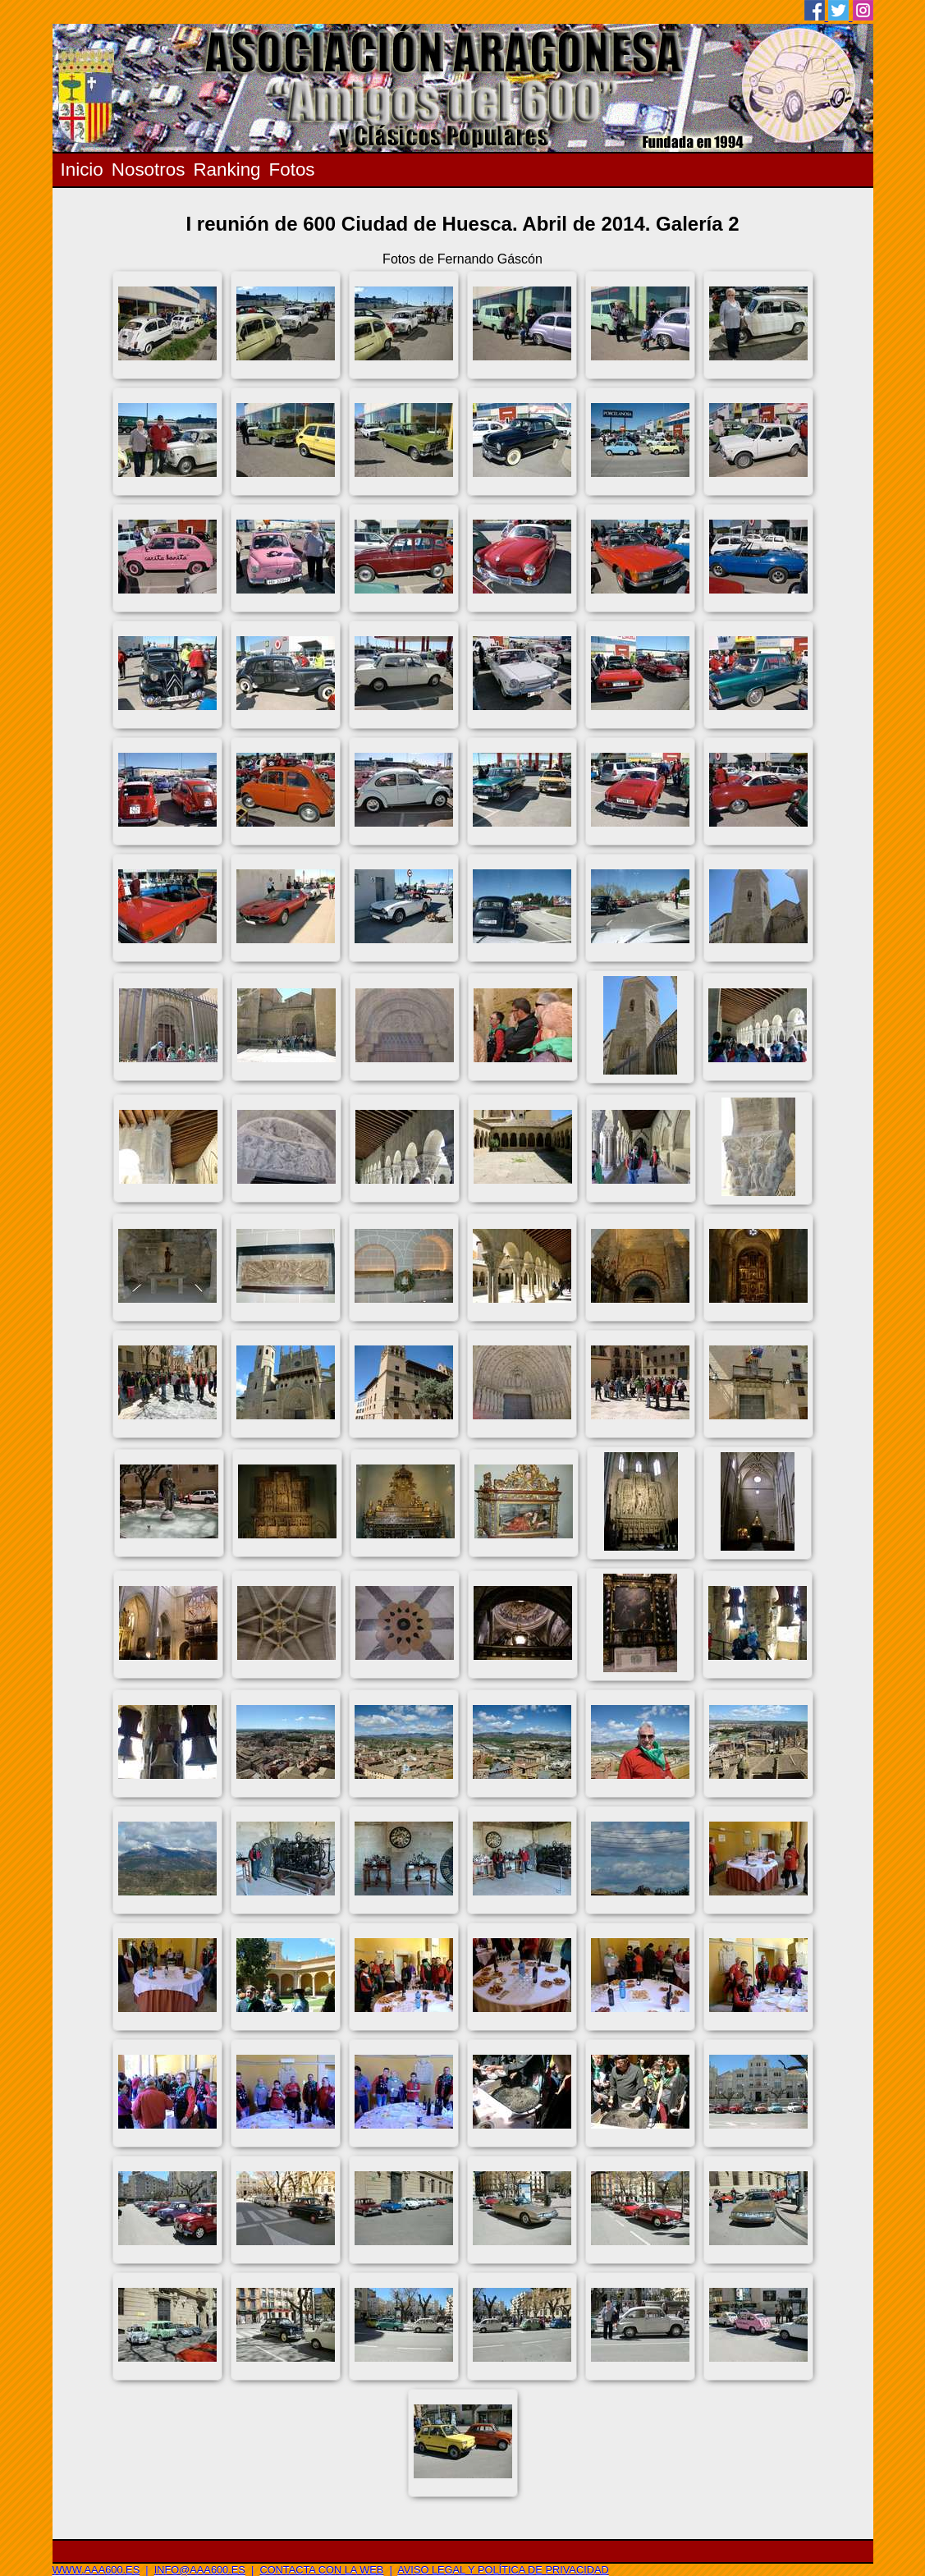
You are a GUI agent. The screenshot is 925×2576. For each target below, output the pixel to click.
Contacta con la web (321, 2570)
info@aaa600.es (199, 2570)
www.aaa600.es (96, 2570)
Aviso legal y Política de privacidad (502, 2570)
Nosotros (148, 169)
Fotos (292, 169)
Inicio (82, 169)
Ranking (226, 169)
